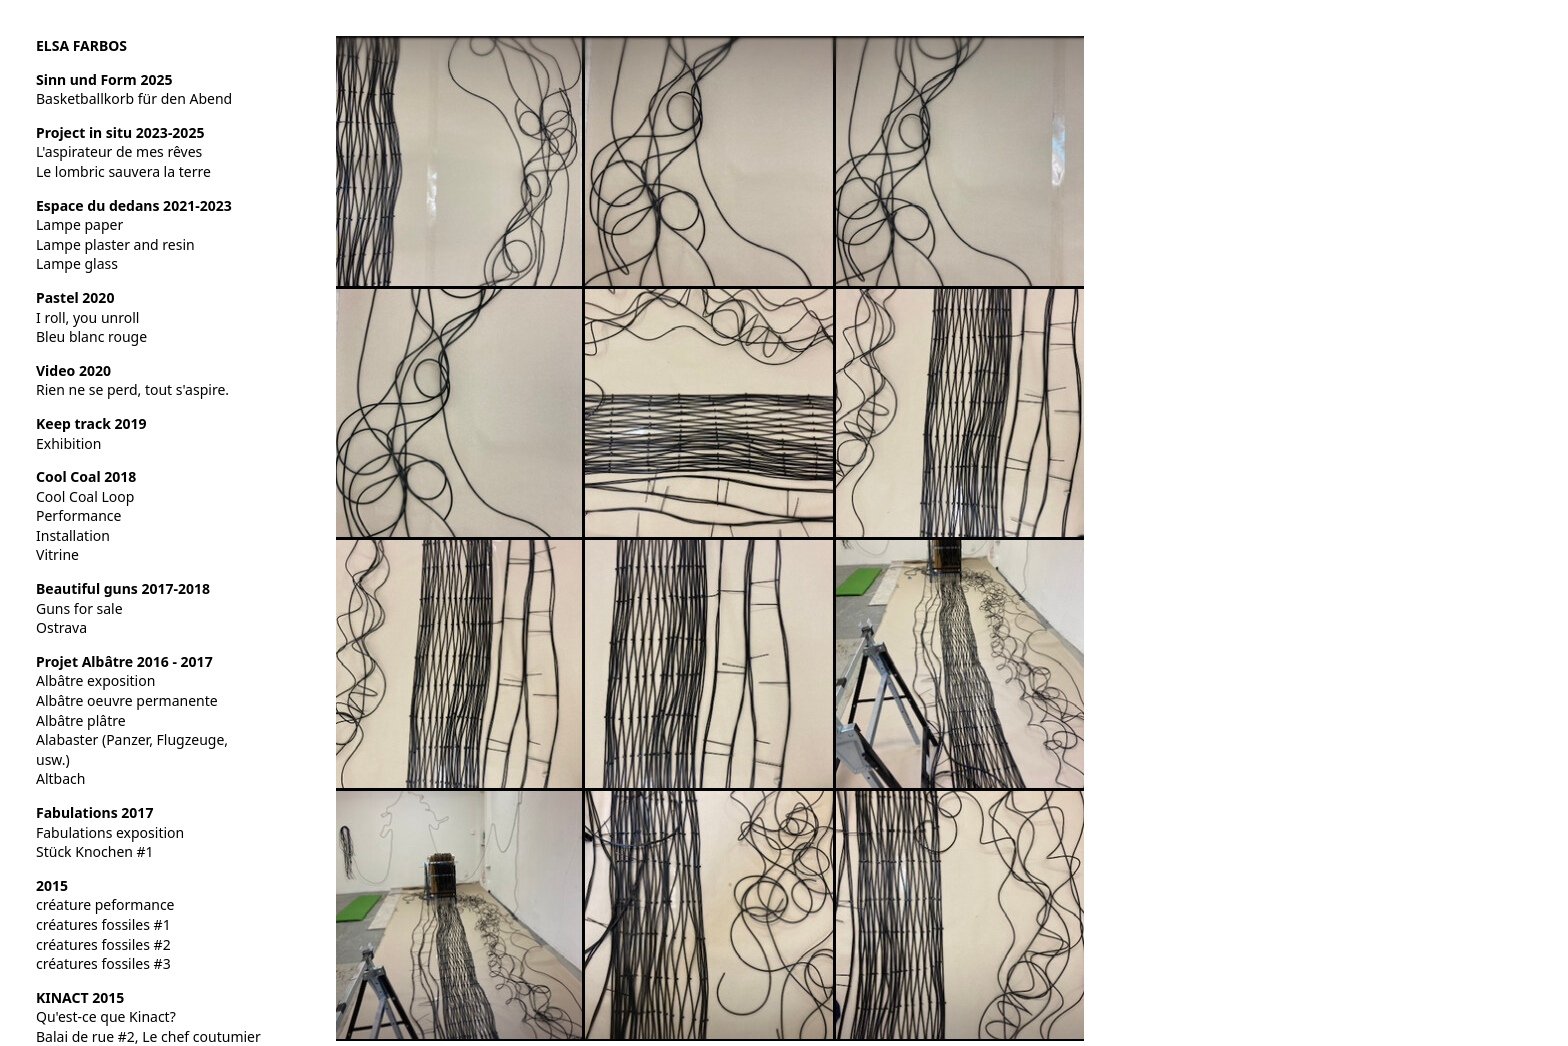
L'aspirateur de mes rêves (119, 151)
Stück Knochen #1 (95, 851)
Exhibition (68, 443)
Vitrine (57, 554)
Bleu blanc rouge (91, 336)
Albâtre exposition (95, 680)
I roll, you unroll (87, 317)
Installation (73, 535)
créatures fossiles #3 (103, 963)
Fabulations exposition (110, 832)
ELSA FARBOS (81, 45)
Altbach (60, 778)
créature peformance (105, 904)
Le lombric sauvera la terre (123, 171)
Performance (78, 515)
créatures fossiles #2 (103, 944)
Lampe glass (77, 263)
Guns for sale (79, 608)
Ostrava (61, 627)
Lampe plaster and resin (115, 244)
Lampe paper (79, 224)
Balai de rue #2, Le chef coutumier (148, 1036)
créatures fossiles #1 (103, 924)
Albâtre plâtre (81, 720)
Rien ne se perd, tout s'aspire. (132, 389)
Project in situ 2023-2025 (120, 132)
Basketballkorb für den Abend (134, 98)
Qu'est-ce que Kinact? (106, 1016)
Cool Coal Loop (85, 496)
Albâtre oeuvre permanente (127, 700)
